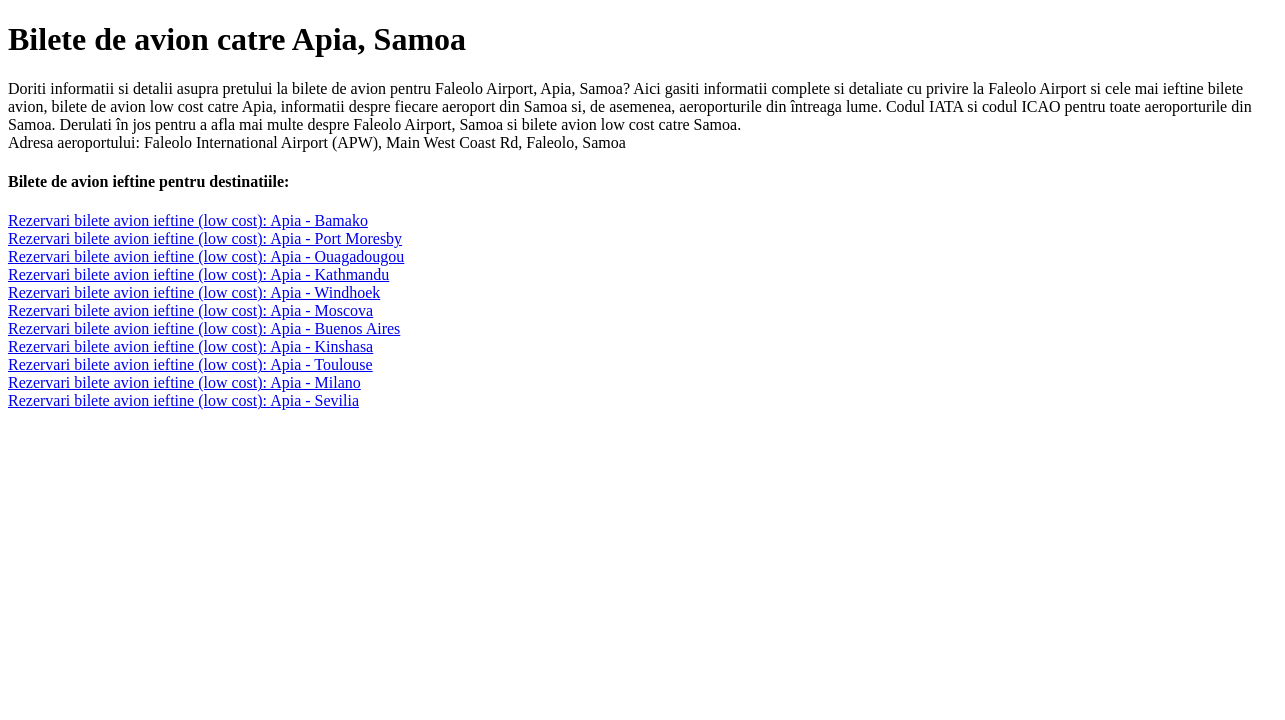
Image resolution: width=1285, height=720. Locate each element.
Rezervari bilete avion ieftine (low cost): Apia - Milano (184, 382)
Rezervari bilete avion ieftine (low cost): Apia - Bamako (188, 220)
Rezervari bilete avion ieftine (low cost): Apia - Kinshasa (190, 346)
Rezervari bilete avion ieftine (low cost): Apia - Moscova (190, 310)
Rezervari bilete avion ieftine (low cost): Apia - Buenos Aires (204, 328)
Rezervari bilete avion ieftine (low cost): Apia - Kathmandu (198, 274)
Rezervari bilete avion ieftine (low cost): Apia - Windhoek (194, 292)
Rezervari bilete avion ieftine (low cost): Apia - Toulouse (190, 364)
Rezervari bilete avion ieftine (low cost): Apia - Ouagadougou (206, 256)
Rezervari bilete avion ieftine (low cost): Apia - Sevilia (183, 400)
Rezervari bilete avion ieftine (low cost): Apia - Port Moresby (205, 238)
